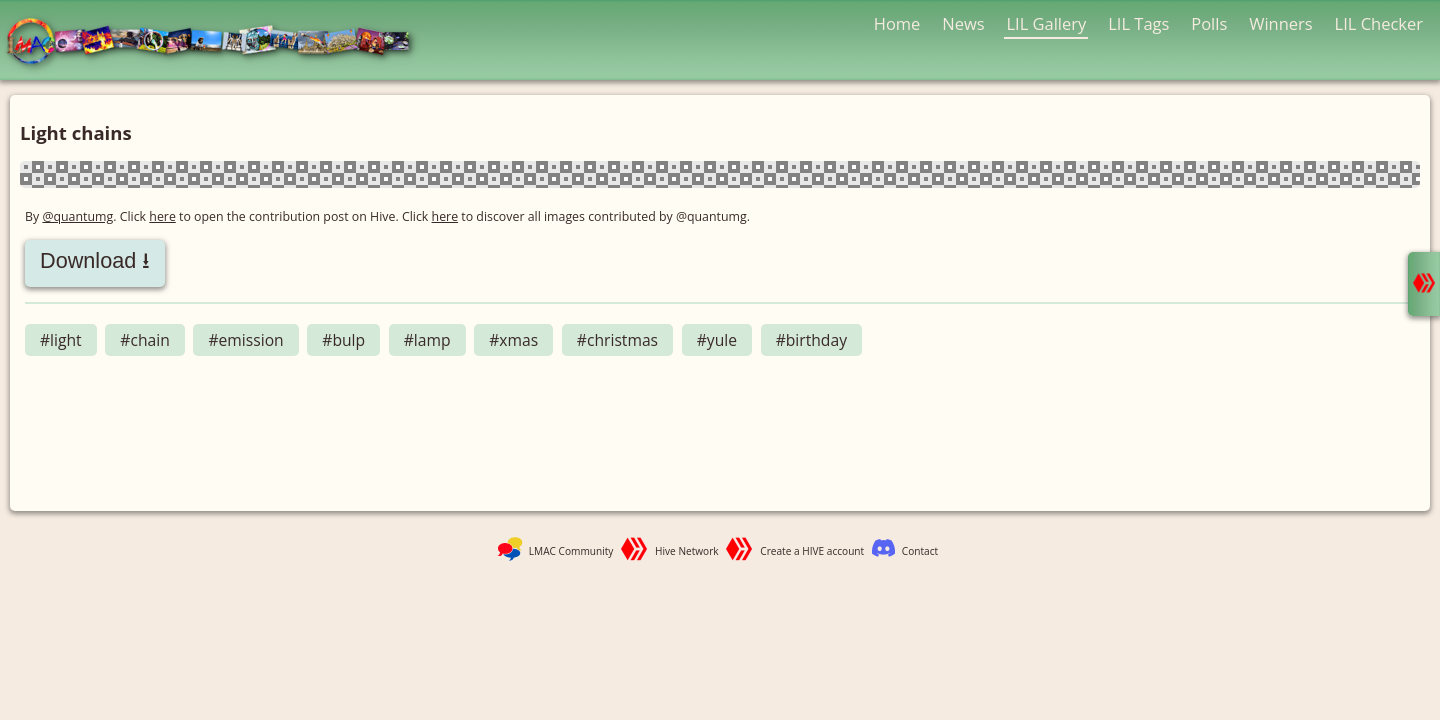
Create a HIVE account (812, 551)
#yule (717, 340)
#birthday (811, 340)
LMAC (217, 42)
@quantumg (77, 216)
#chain (144, 340)
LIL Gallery (1046, 23)
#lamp (427, 340)
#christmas (617, 340)
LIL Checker (1379, 23)
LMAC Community (571, 551)
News (963, 23)
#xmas (513, 340)
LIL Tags (1138, 23)
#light (61, 340)
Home (897, 23)
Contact (920, 551)
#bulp (343, 340)
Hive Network (687, 551)
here (162, 216)
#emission (245, 340)
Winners (1281, 23)
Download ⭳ (95, 260)
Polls (1209, 23)
